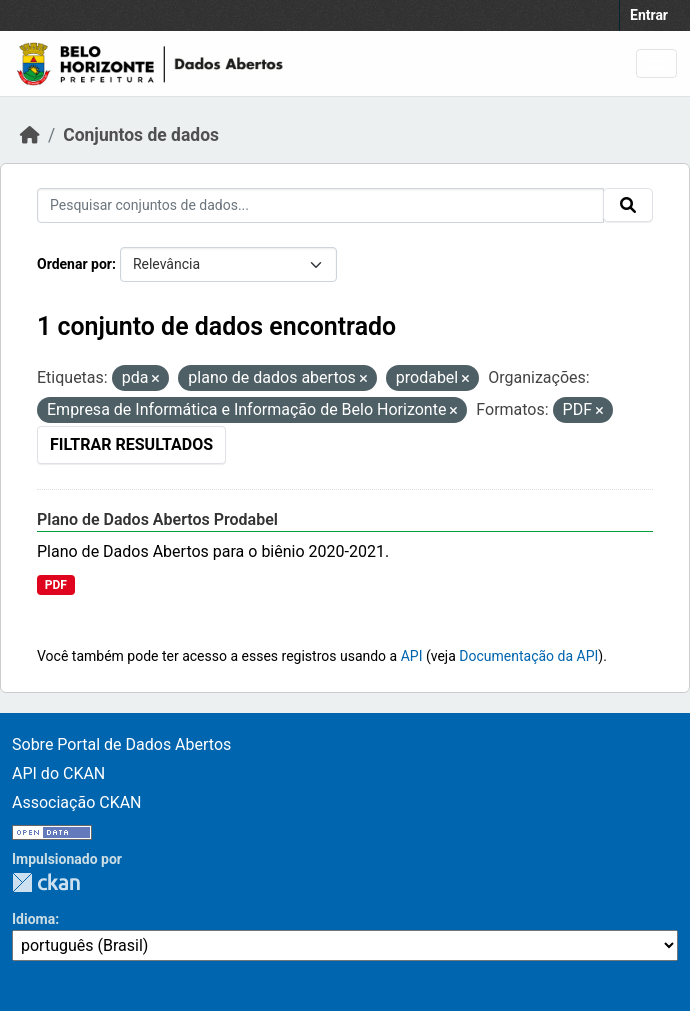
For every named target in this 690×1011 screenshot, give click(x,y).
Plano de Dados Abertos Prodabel (157, 519)
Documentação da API (528, 656)
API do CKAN (58, 773)
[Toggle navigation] (656, 63)
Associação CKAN (77, 802)
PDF (56, 585)
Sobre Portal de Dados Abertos (121, 744)
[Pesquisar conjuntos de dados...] (320, 205)
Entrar (649, 15)
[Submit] (628, 205)
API (412, 656)
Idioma (33, 919)
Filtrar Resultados (131, 444)
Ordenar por (74, 264)
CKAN (46, 882)
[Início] (30, 135)
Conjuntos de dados (141, 135)
